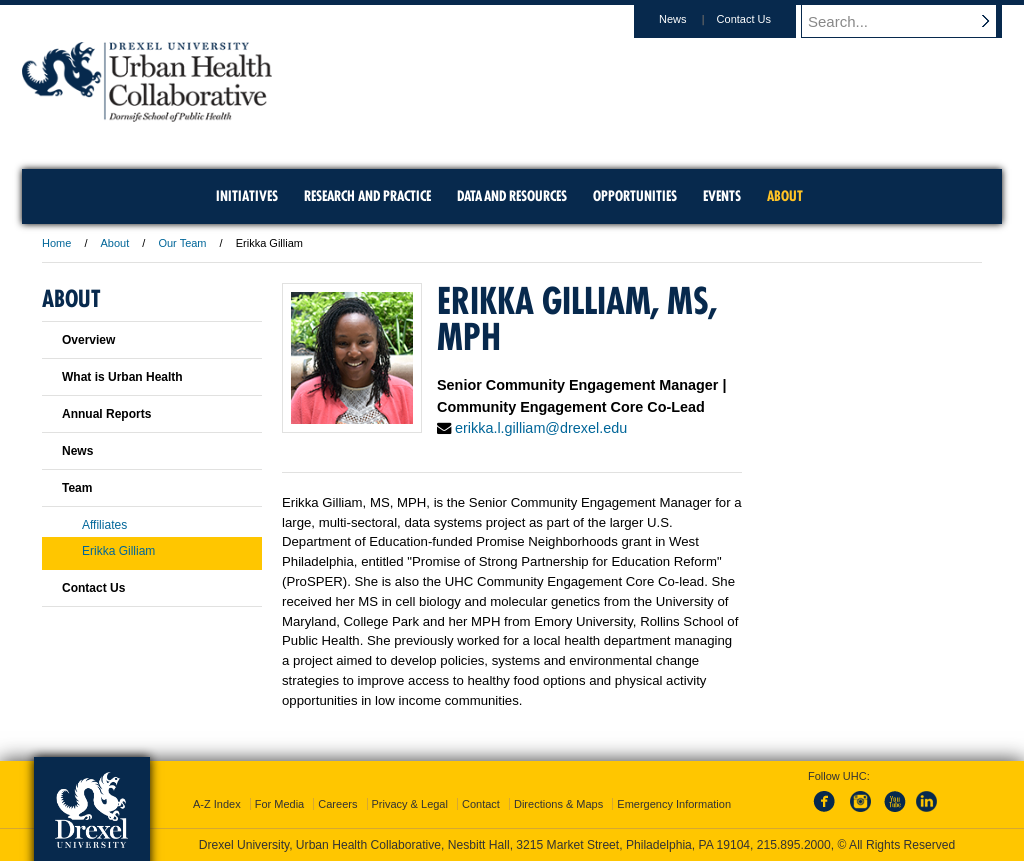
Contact (481, 804)
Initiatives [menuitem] (247, 196)
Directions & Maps (558, 804)
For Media (280, 804)
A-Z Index (217, 804)
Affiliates (104, 525)
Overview (88, 340)
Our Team (182, 243)
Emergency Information (674, 804)
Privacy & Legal (410, 804)
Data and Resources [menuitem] (512, 196)
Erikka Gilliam (118, 551)
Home (56, 243)
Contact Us (763, 19)
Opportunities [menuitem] (635, 196)
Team (77, 488)
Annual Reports (106, 414)
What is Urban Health (122, 377)
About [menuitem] (785, 196)
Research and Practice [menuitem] (367, 196)
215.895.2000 (794, 845)
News (692, 19)
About (115, 243)
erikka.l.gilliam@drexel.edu (541, 428)
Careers (337, 804)
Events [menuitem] (722, 196)
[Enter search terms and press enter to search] (911, 21)
